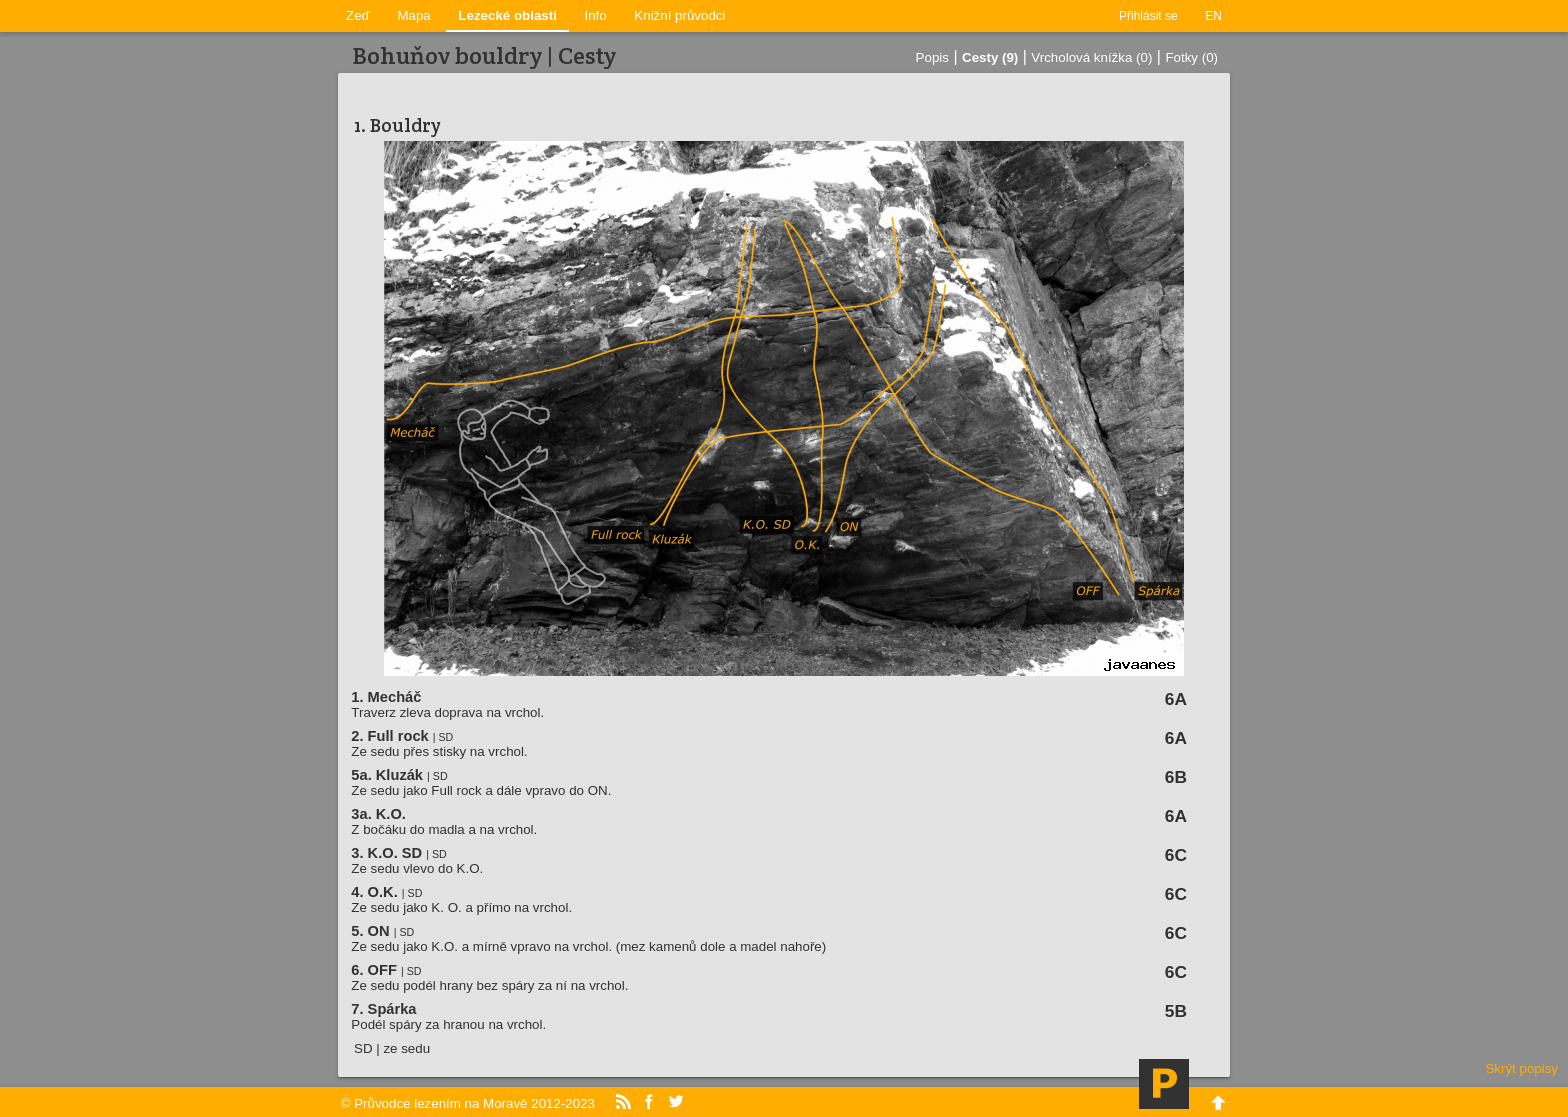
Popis (932, 57)
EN (1213, 16)
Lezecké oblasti (507, 15)
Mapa (413, 15)
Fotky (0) (1191, 57)
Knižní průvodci (679, 15)
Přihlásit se (1148, 16)
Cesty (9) (990, 57)
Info (596, 15)
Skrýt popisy (1521, 1068)
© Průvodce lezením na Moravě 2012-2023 (468, 1103)
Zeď (358, 15)
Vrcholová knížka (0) (1091, 57)
